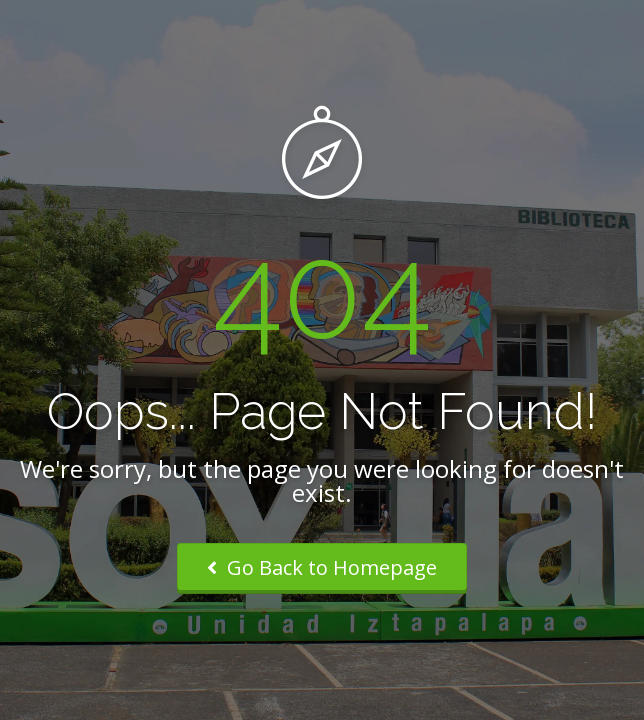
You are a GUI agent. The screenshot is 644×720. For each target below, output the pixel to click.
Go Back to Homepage (322, 567)
